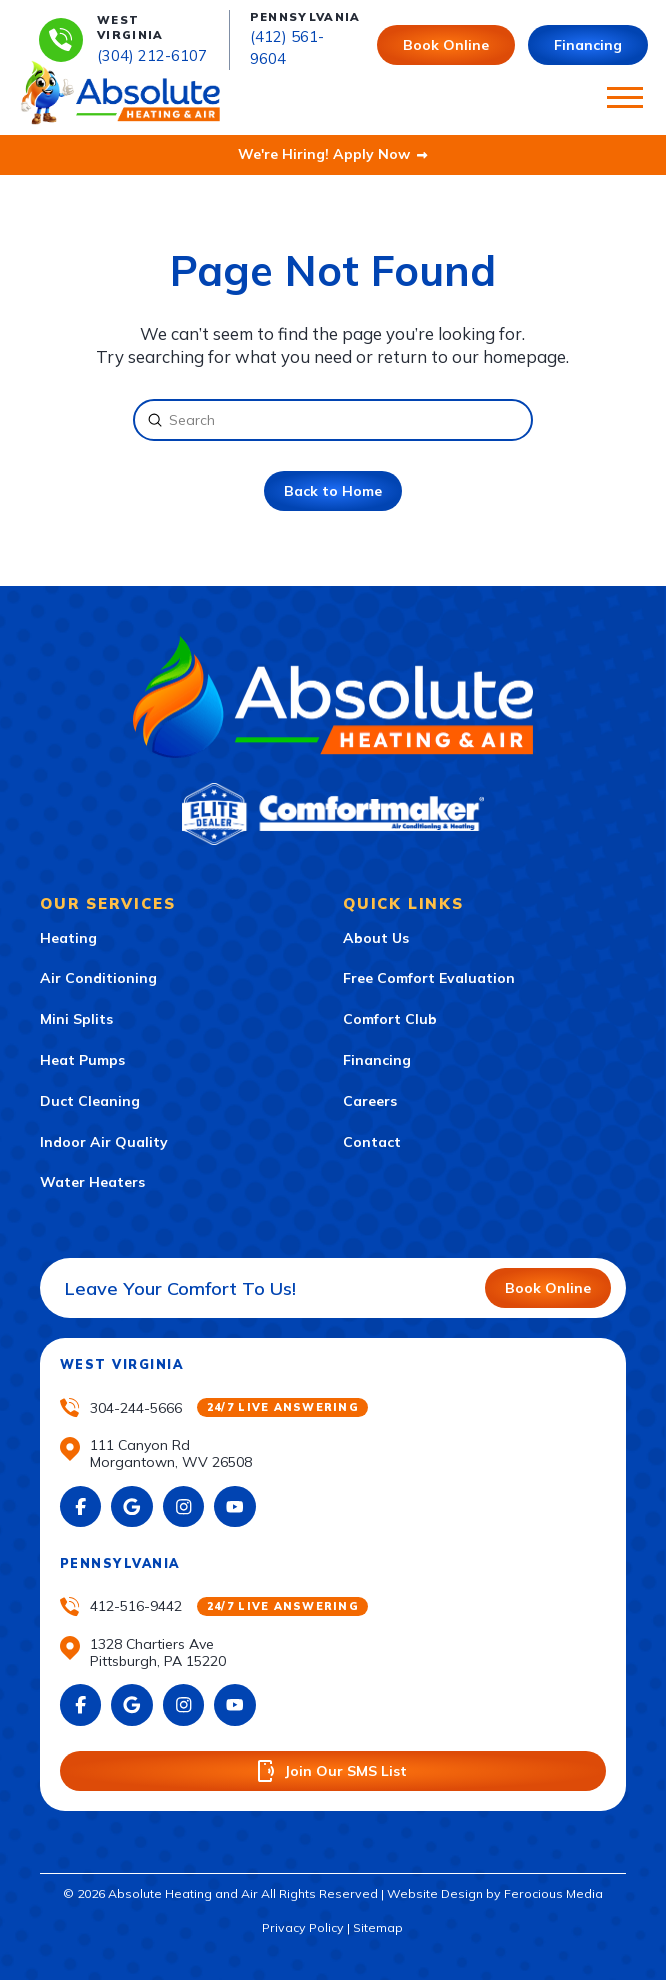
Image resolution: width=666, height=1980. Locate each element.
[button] (625, 98)
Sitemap (378, 1927)
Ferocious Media (553, 1893)
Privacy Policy (303, 1927)
